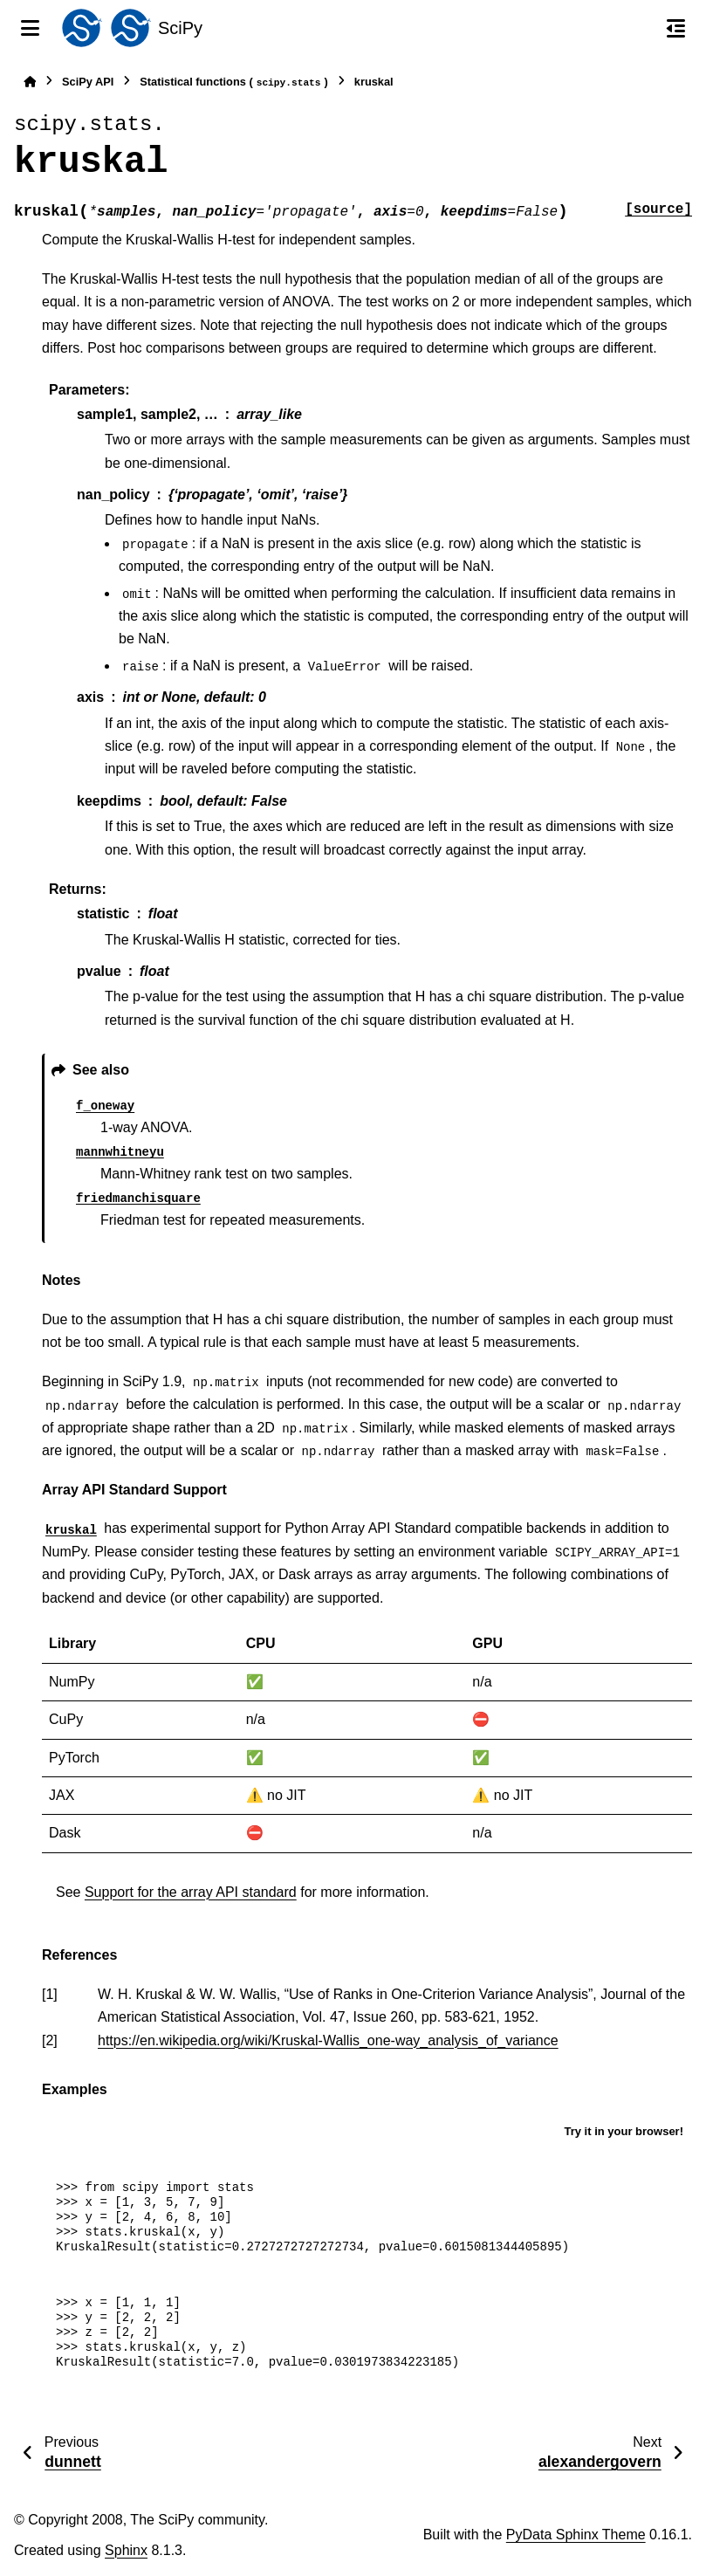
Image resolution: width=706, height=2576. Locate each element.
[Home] (30, 81)
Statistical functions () (234, 82)
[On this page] (676, 28)
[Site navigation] (30, 28)
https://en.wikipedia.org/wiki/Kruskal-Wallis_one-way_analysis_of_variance (328, 2040)
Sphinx (126, 2550)
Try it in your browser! (623, 2131)
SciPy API (87, 81)
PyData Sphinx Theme (576, 2534)
